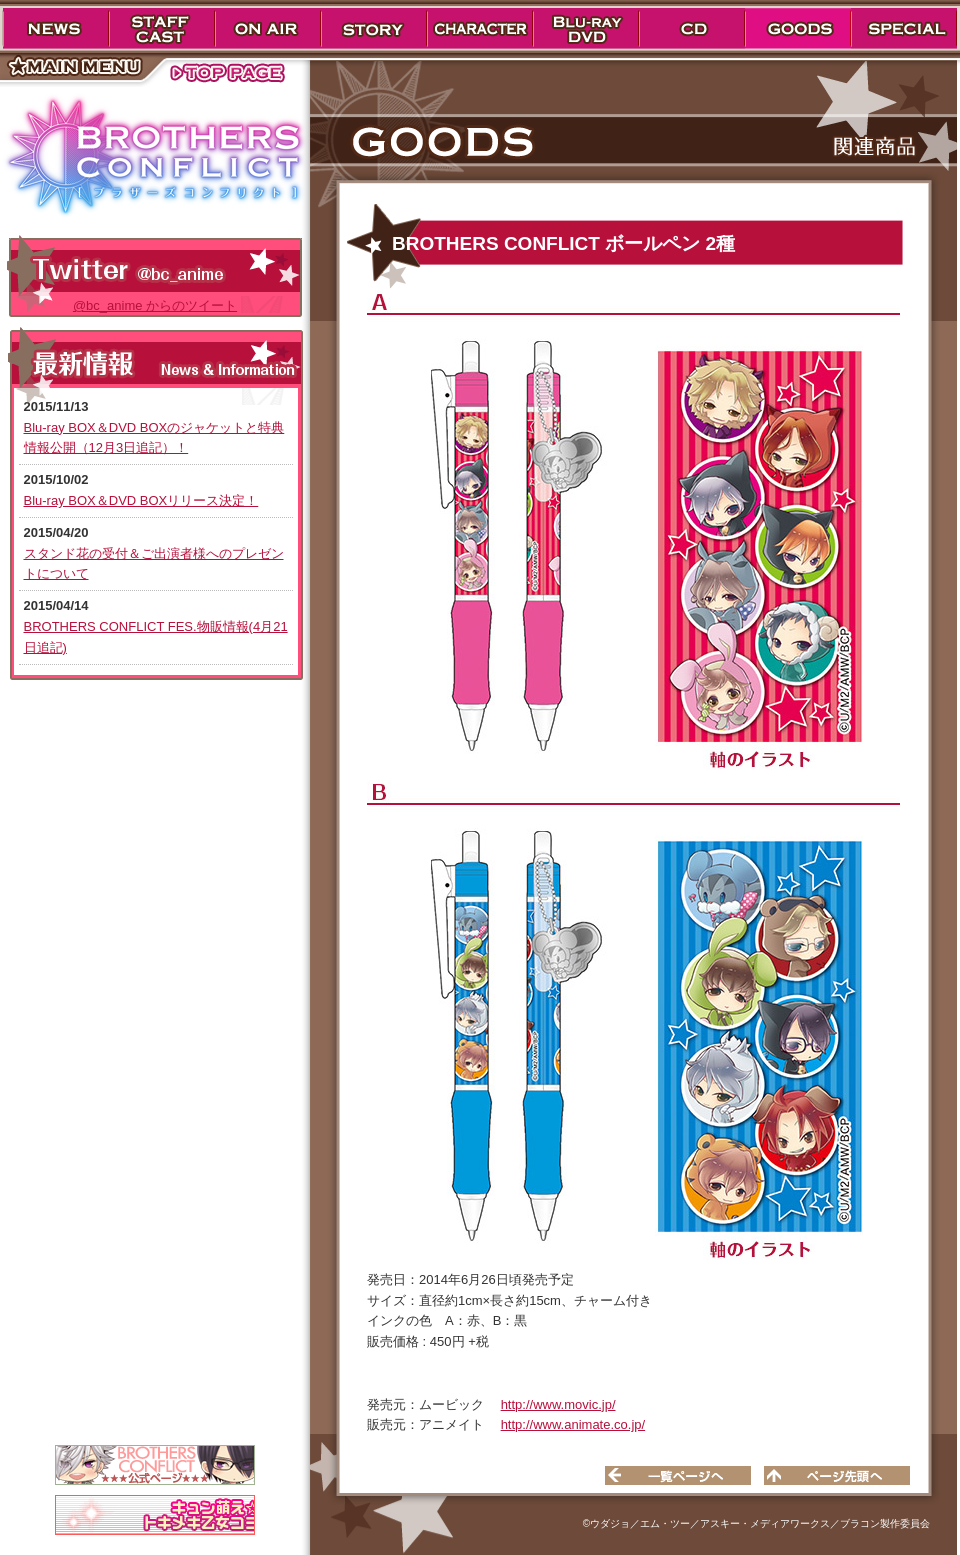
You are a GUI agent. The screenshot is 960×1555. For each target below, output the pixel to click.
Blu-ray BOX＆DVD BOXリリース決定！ (141, 500)
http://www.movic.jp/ (558, 1404)
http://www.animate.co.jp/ (573, 1424)
